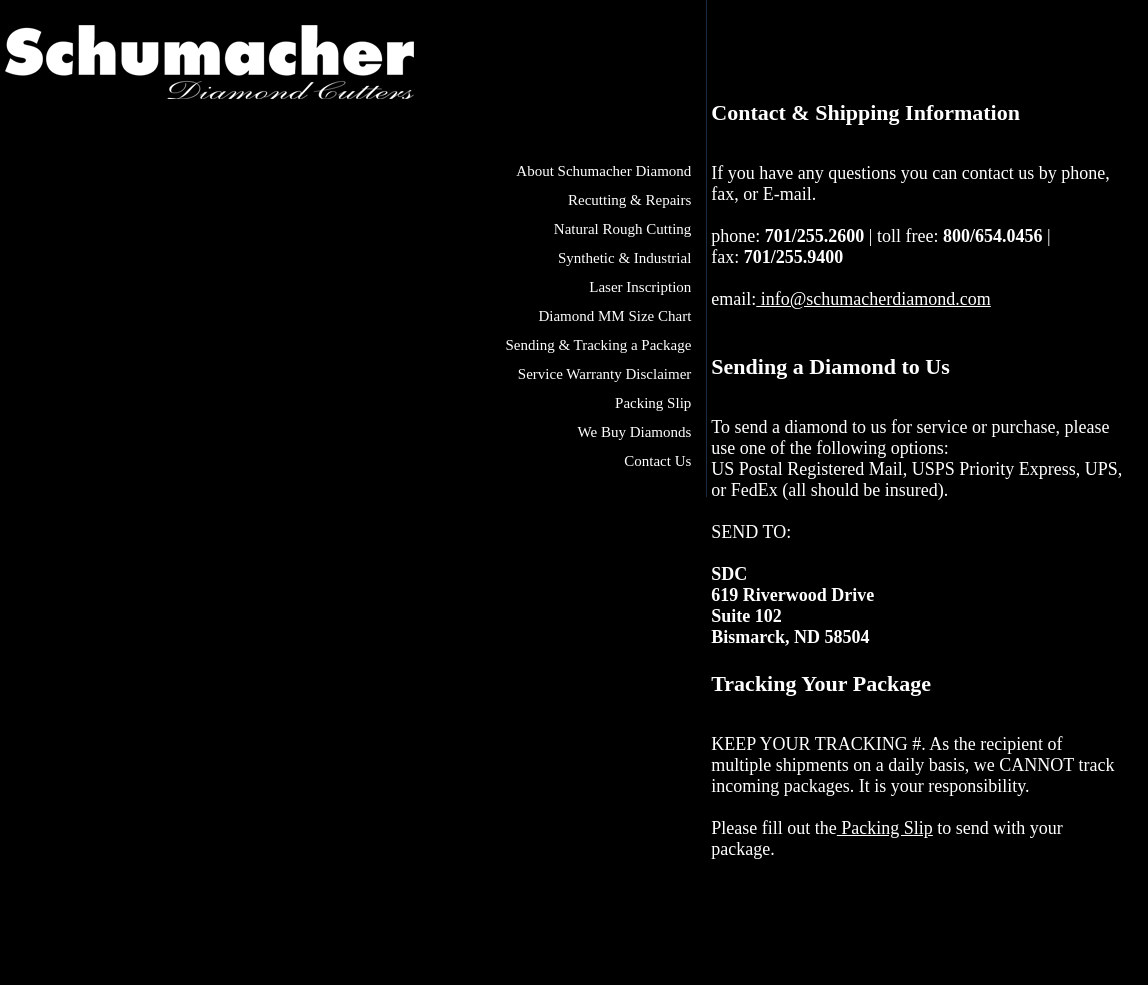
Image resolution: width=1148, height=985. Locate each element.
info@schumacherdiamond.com (873, 299)
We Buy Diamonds (635, 432)
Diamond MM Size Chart (614, 316)
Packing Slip (653, 403)
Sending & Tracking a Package (599, 345)
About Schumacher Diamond (603, 171)
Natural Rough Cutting (623, 229)
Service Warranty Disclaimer (604, 374)
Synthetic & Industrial (624, 258)
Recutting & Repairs (629, 200)
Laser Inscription (640, 287)
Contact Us (657, 461)
